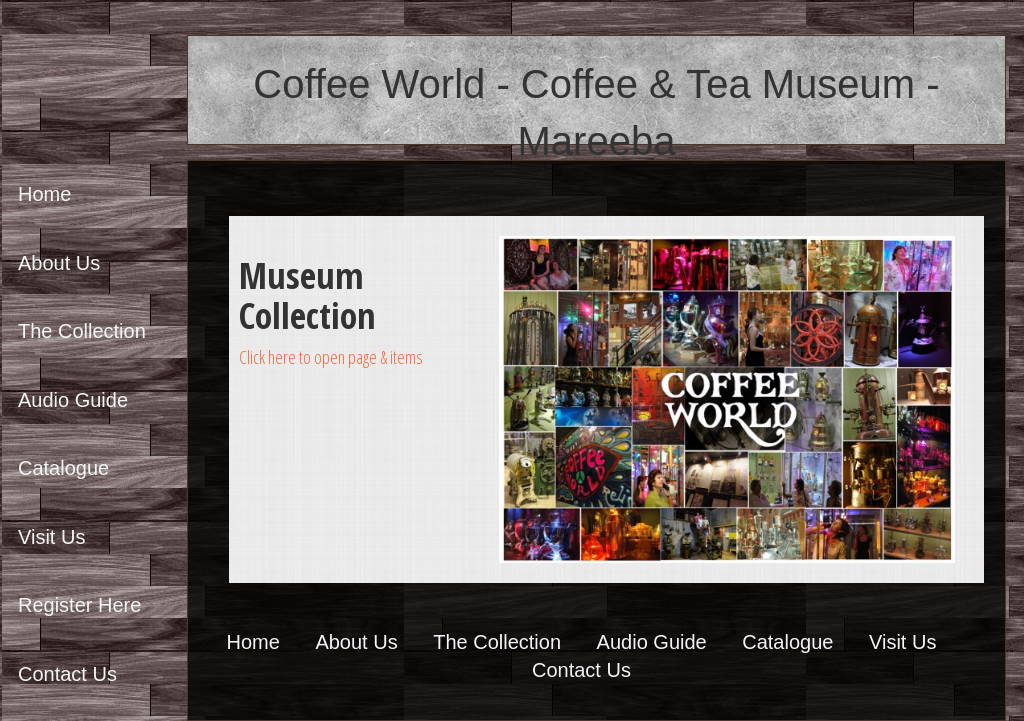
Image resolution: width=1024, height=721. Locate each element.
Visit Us (51, 537)
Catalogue (63, 468)
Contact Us (67, 674)
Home (44, 194)
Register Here (79, 605)
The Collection (82, 331)
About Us (59, 263)
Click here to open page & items (331, 357)
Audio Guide (73, 400)
